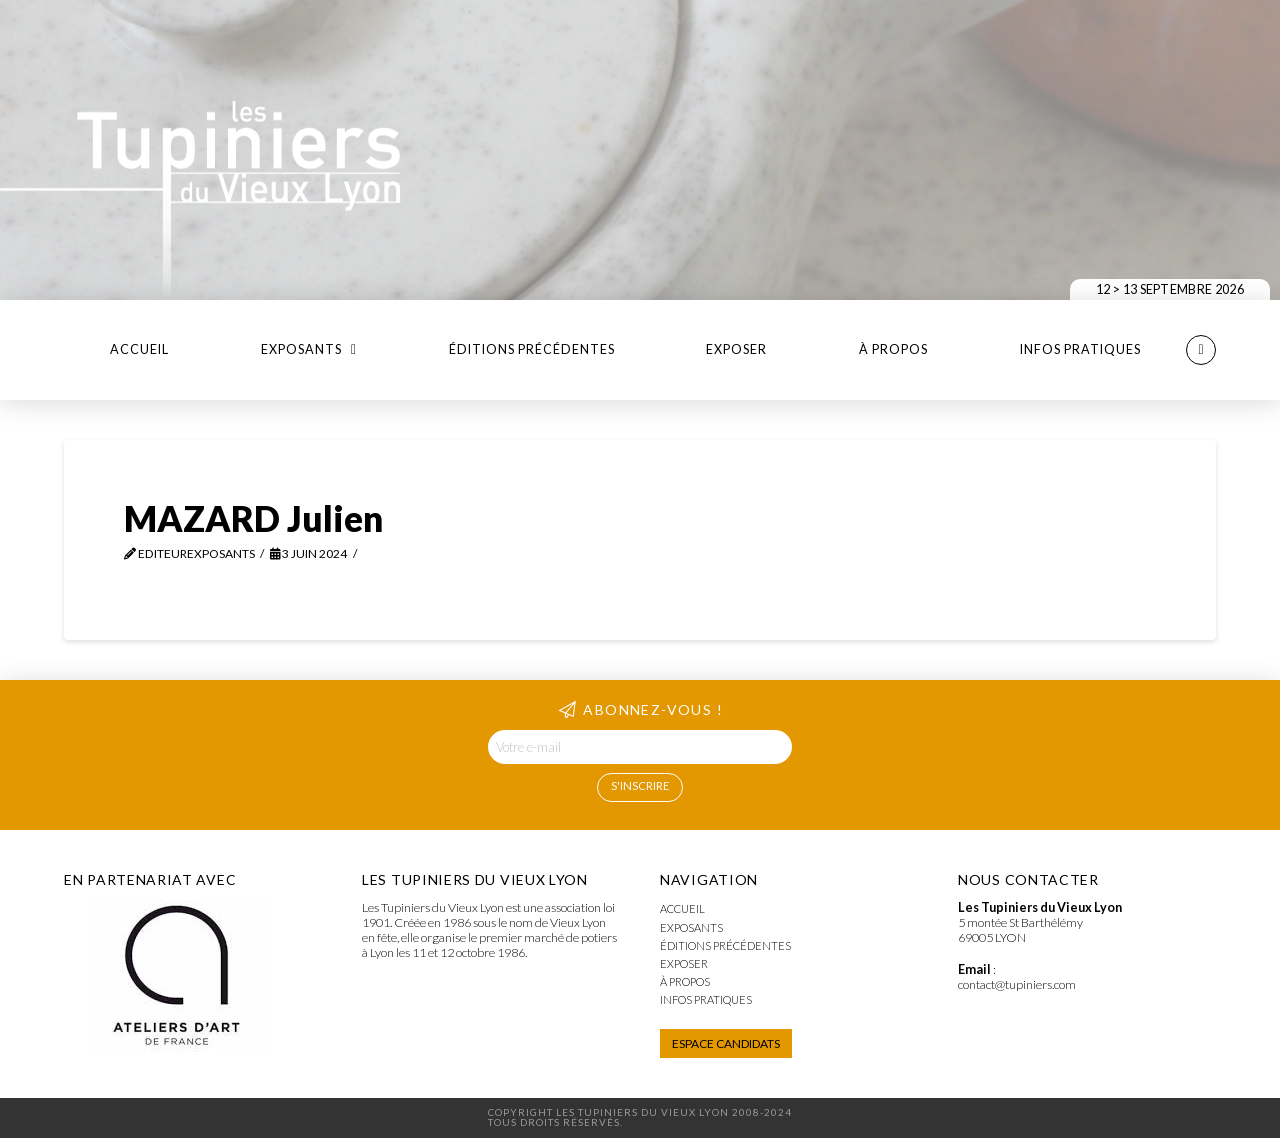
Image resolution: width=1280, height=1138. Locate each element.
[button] (1201, 350)
